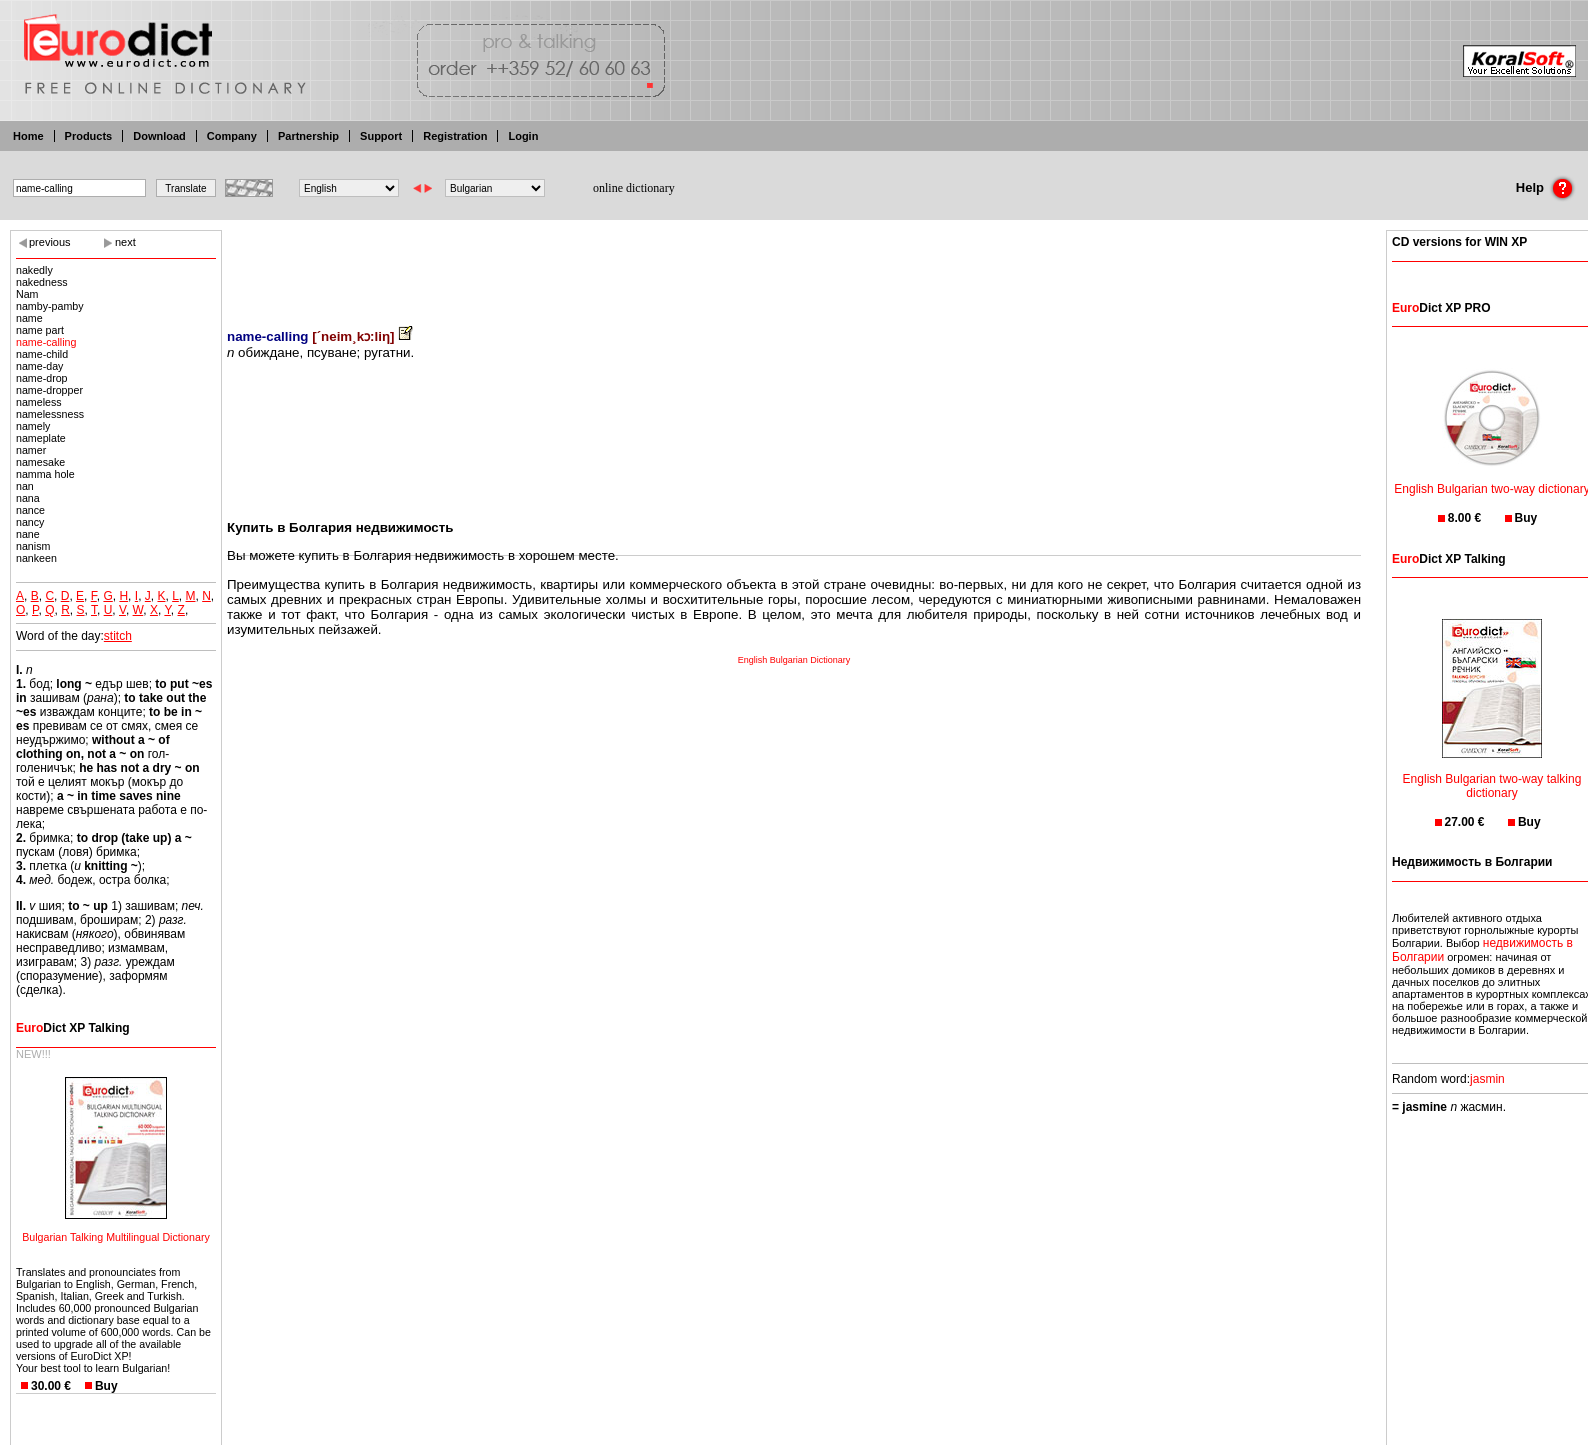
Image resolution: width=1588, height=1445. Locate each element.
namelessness (50, 414)
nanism (33, 546)
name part (40, 330)
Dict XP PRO (1441, 308)
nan (25, 486)
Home (28, 136)
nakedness (42, 282)
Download (159, 136)
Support (381, 136)
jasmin (1487, 1079)
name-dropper (49, 390)
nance (30, 510)
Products (89, 136)
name (29, 318)
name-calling (46, 342)
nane (28, 534)
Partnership (308, 136)
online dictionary (634, 188)
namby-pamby (50, 306)
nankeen (36, 558)
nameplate (41, 438)
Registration (455, 136)
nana (28, 498)
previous (50, 242)
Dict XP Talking (73, 1028)
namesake (40, 462)
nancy (30, 522)
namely (33, 426)
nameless (39, 402)
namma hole (45, 474)
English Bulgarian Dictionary (794, 660)
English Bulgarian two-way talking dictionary (1492, 773)
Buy (106, 1386)
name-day (39, 366)
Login (523, 136)
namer (31, 450)
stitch (118, 636)
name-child (42, 354)
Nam (27, 294)
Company (232, 136)
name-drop (42, 378)
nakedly (34, 270)
